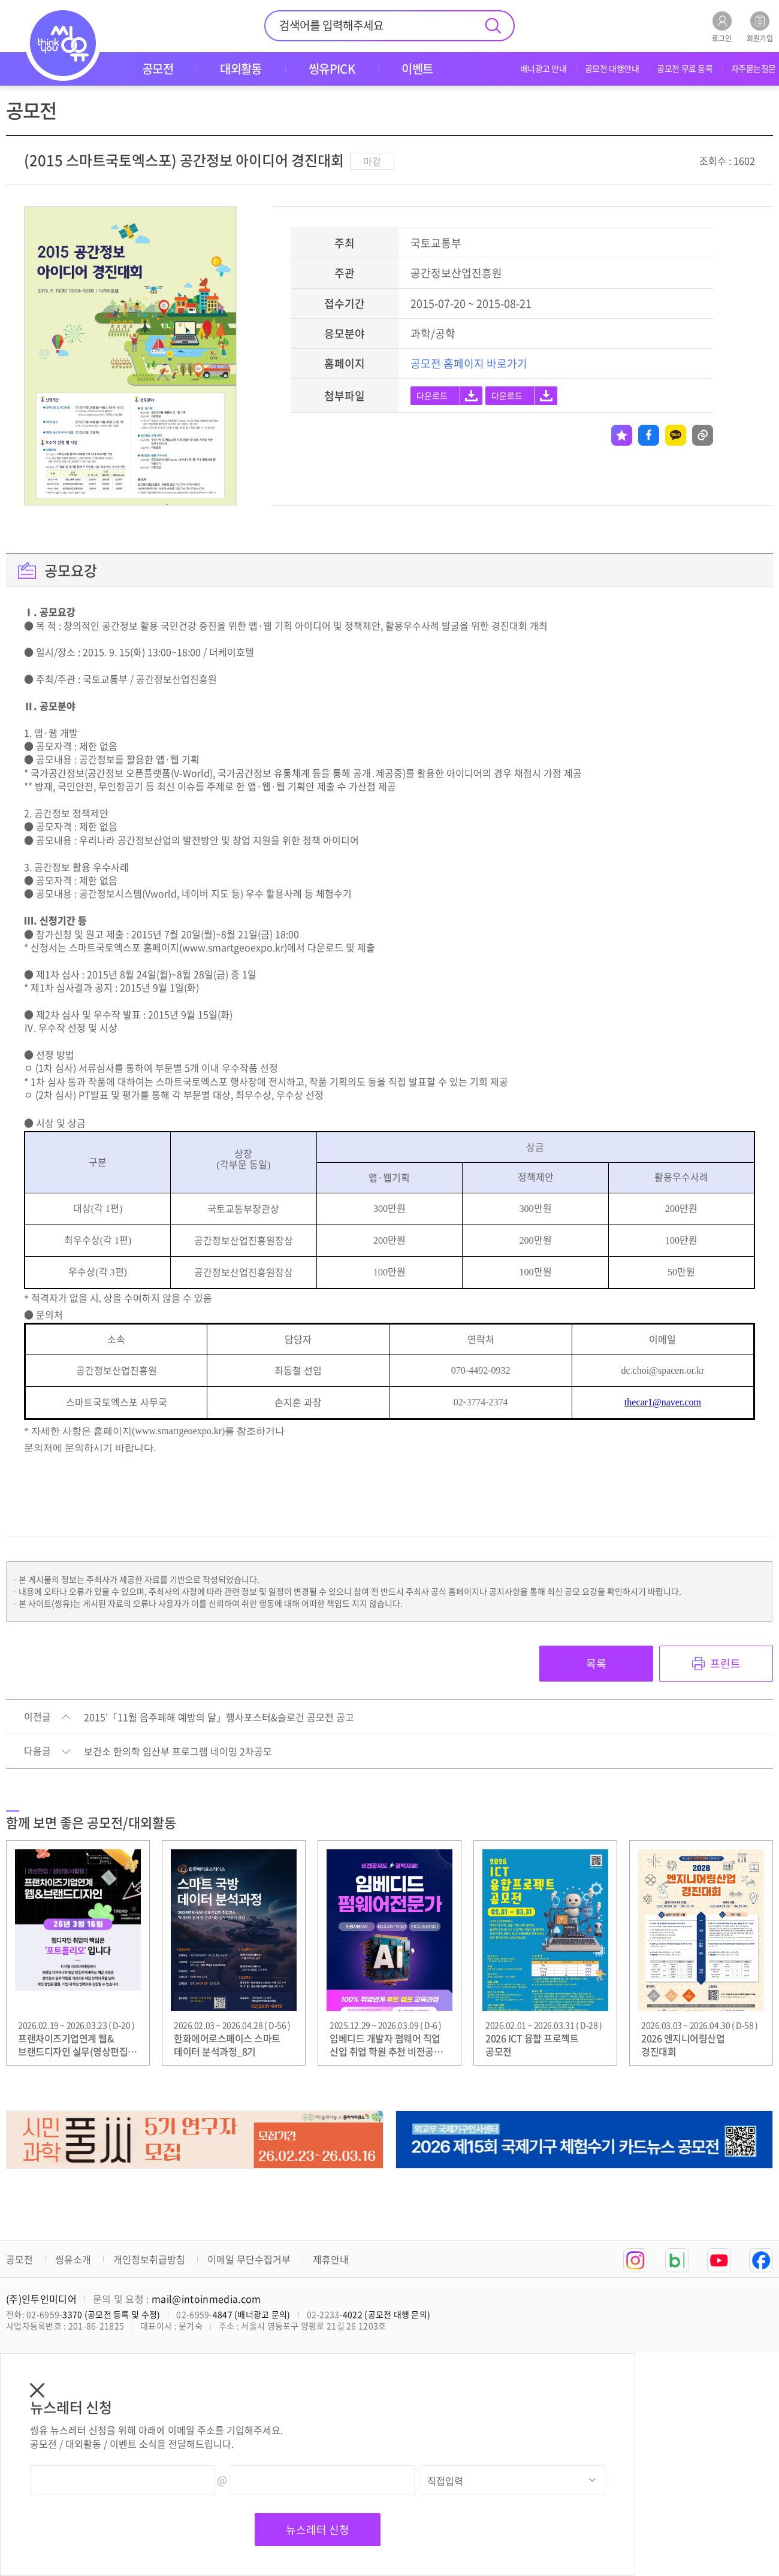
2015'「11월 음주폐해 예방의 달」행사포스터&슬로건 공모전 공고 (219, 1717)
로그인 (722, 26)
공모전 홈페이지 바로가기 (468, 363)
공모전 (19, 2259)
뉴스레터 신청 (317, 2529)
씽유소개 (73, 2259)
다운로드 (432, 395)
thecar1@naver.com (662, 1402)
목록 (596, 1663)
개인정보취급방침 (149, 2259)
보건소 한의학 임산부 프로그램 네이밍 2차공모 (178, 1751)
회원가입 (760, 26)
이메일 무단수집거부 (249, 2259)
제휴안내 (331, 2259)
